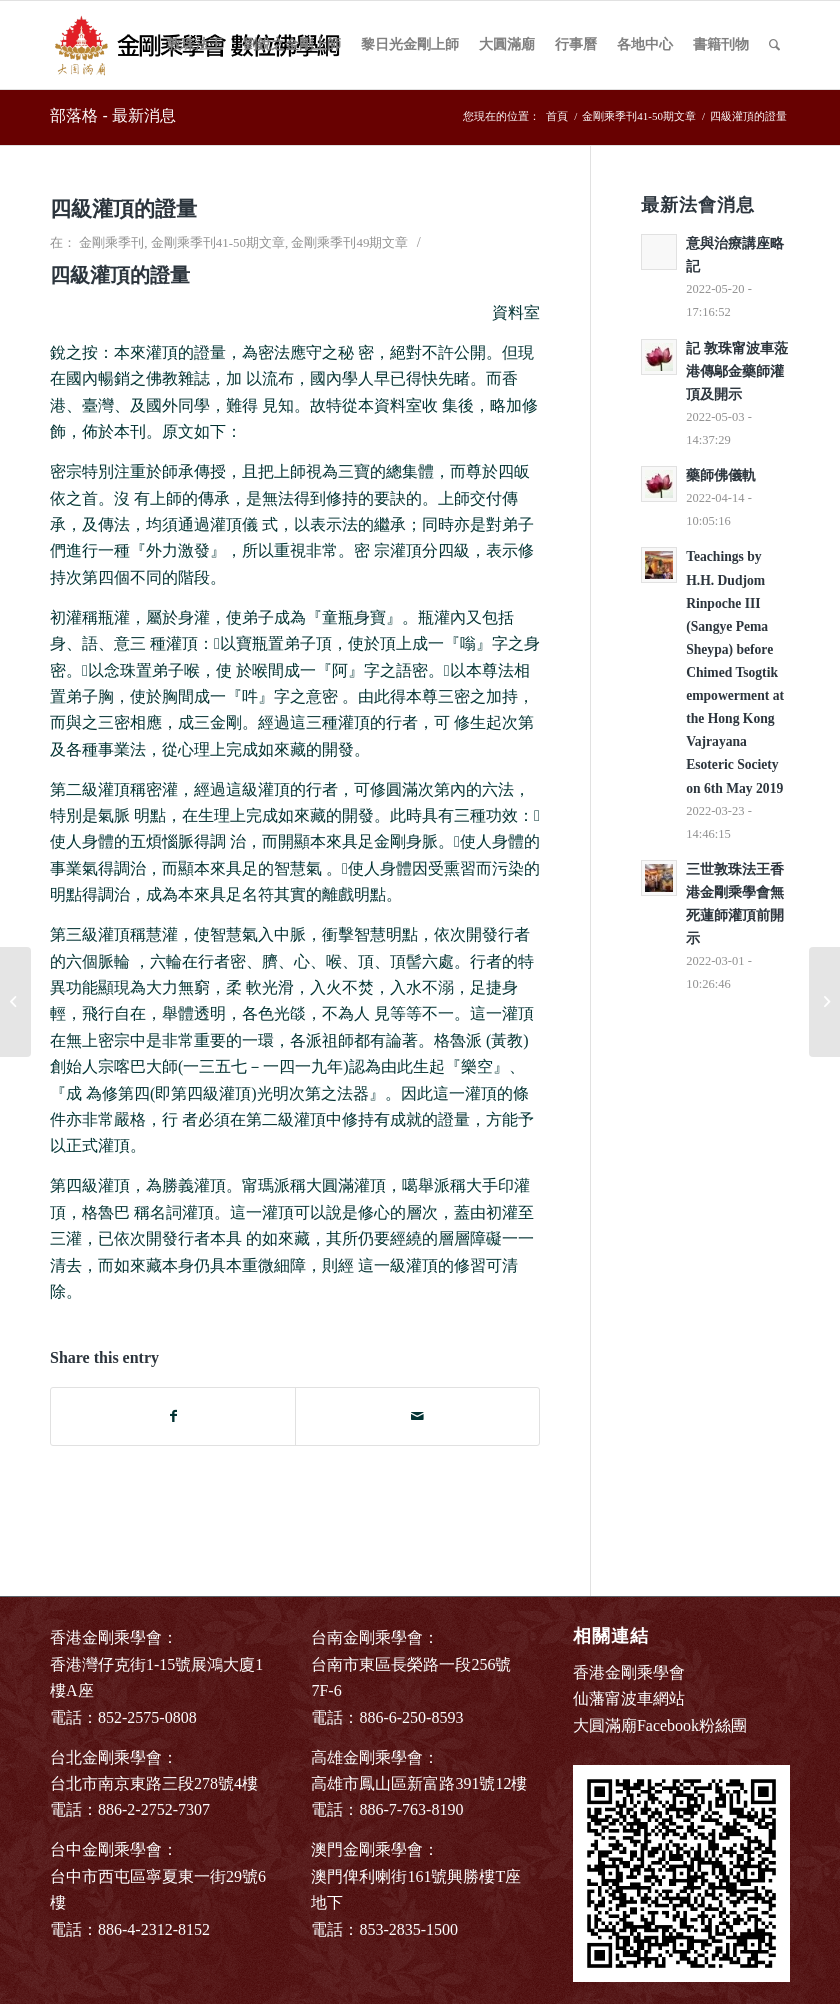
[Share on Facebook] (173, 1416)
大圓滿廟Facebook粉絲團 (660, 1725)
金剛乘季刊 (111, 242)
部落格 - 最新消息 (113, 115)
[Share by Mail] (417, 1416)
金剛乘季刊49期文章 (349, 242)
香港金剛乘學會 (629, 1672)
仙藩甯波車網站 (629, 1698)
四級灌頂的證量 (123, 209)
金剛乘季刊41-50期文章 (218, 242)
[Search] (774, 45)
